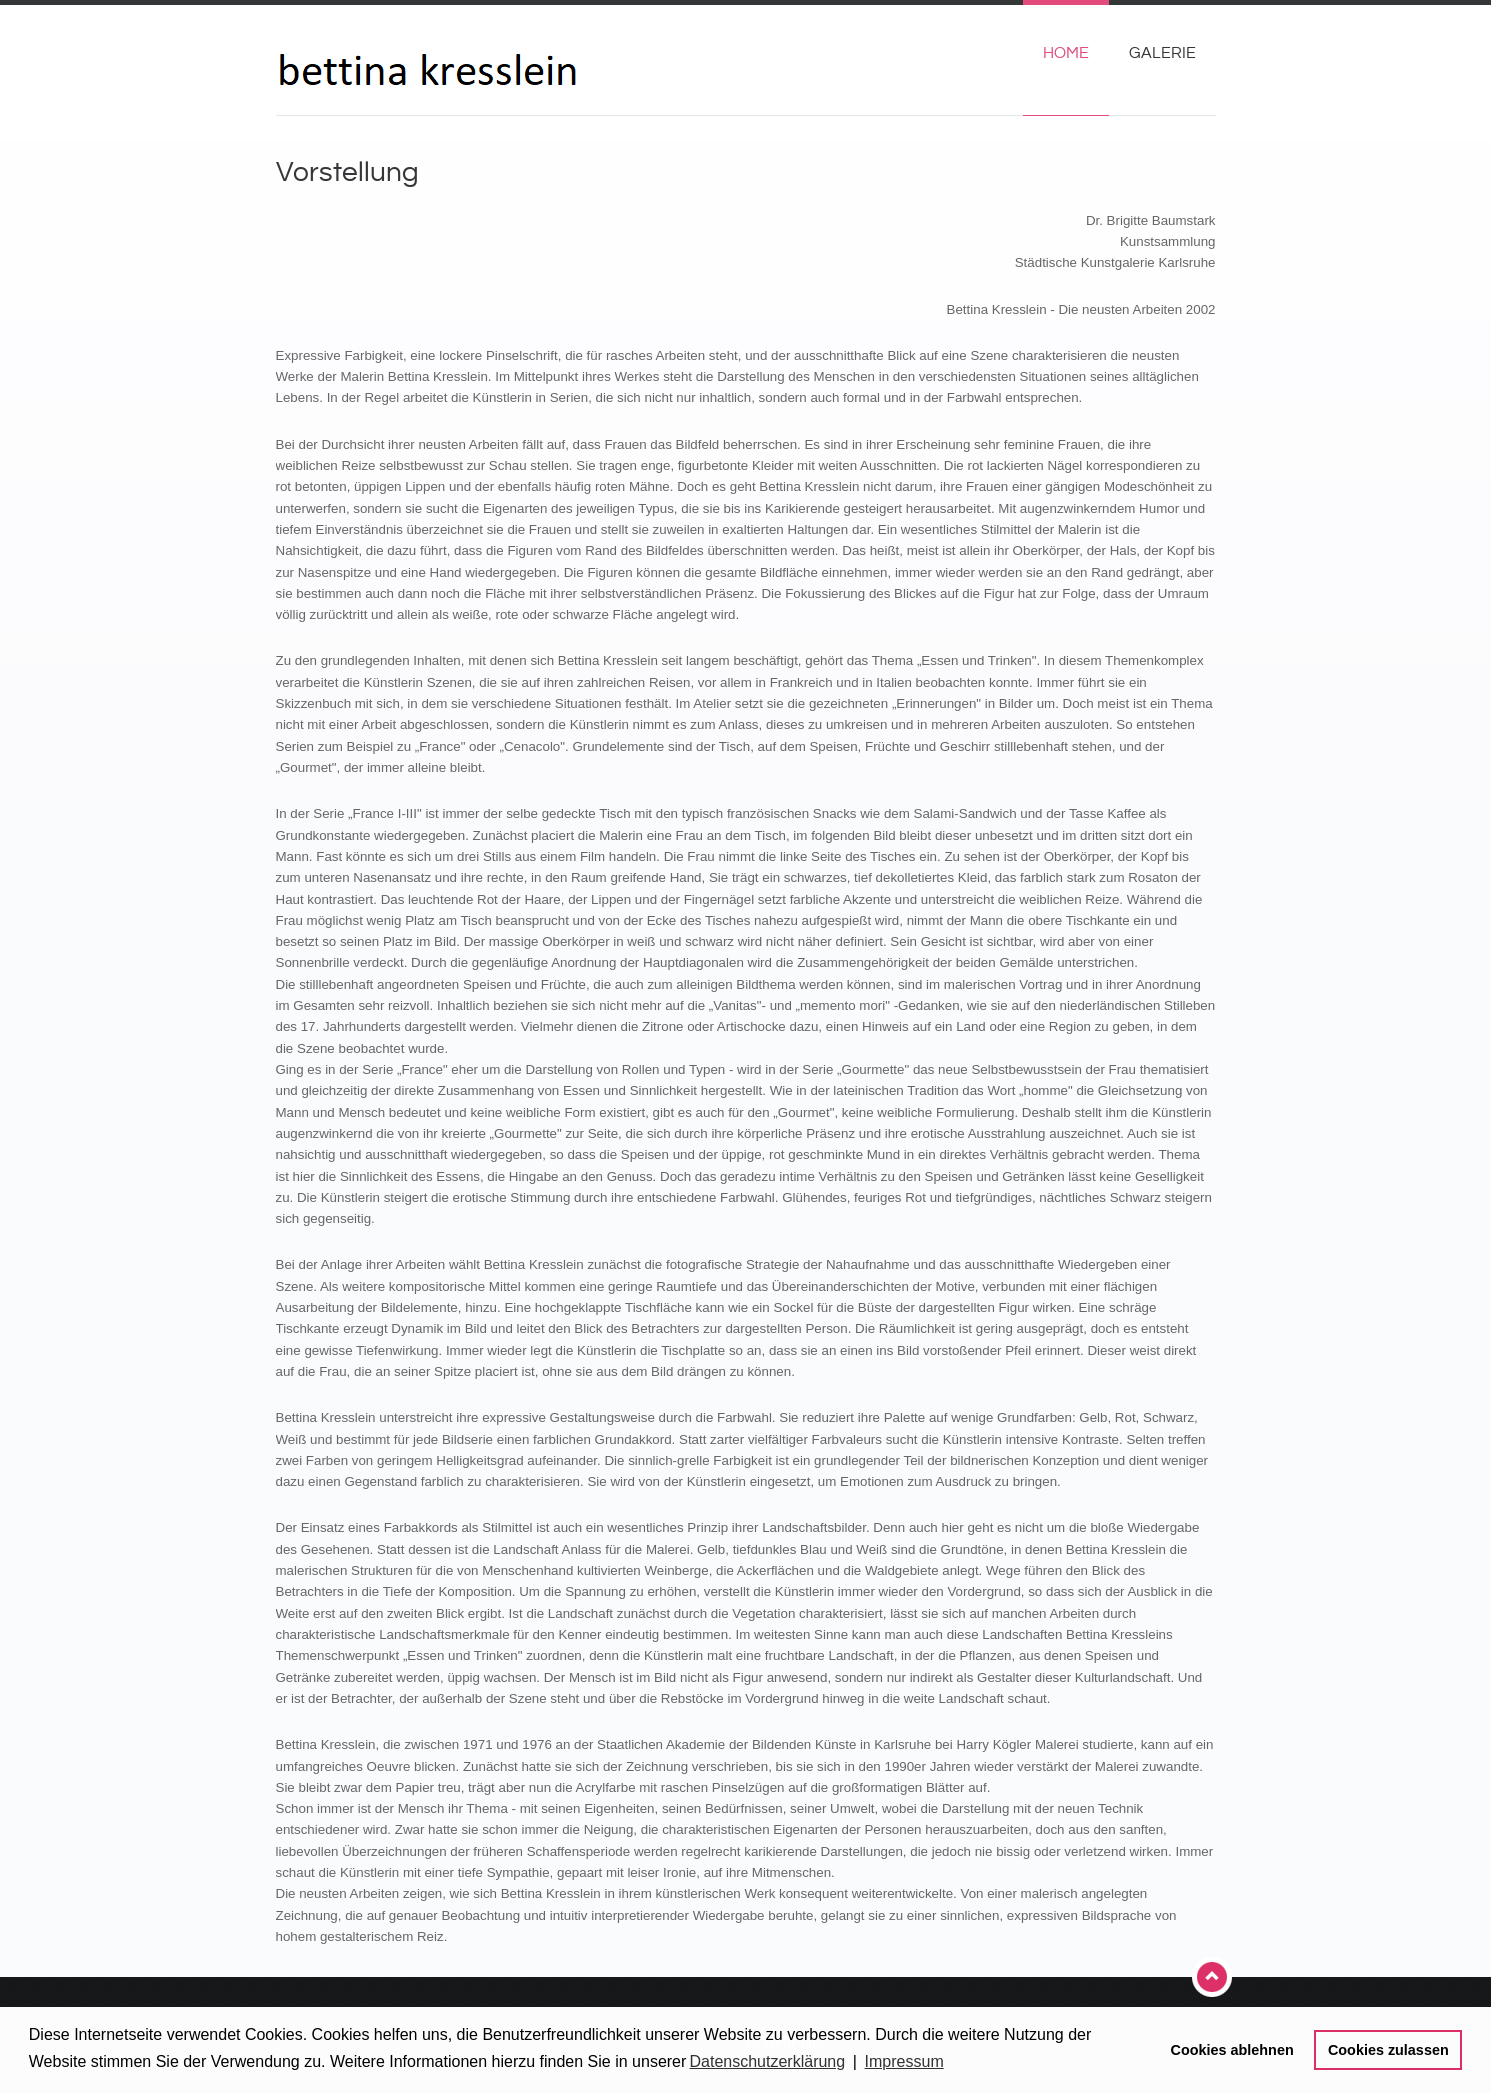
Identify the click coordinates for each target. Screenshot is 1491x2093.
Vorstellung (347, 172)
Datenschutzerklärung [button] (768, 2061)
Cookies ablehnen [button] (1232, 2050)
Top (1214, 1977)
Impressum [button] (904, 2061)
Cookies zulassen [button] (1388, 2050)
